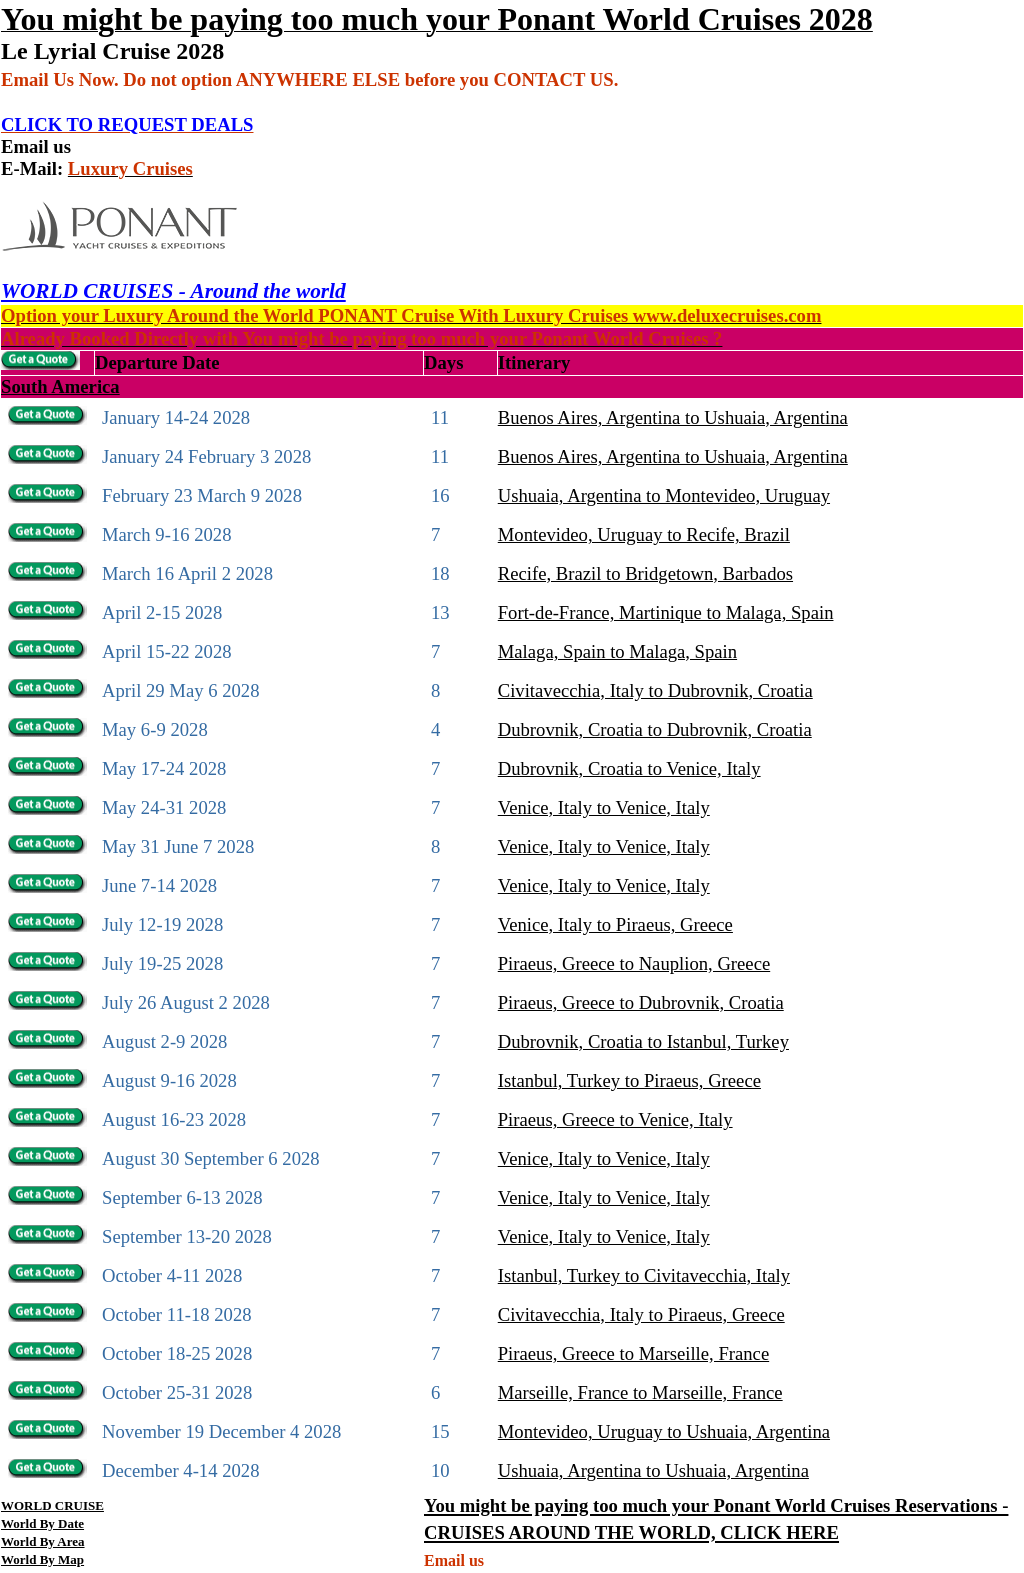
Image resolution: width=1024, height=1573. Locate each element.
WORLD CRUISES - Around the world (173, 291)
